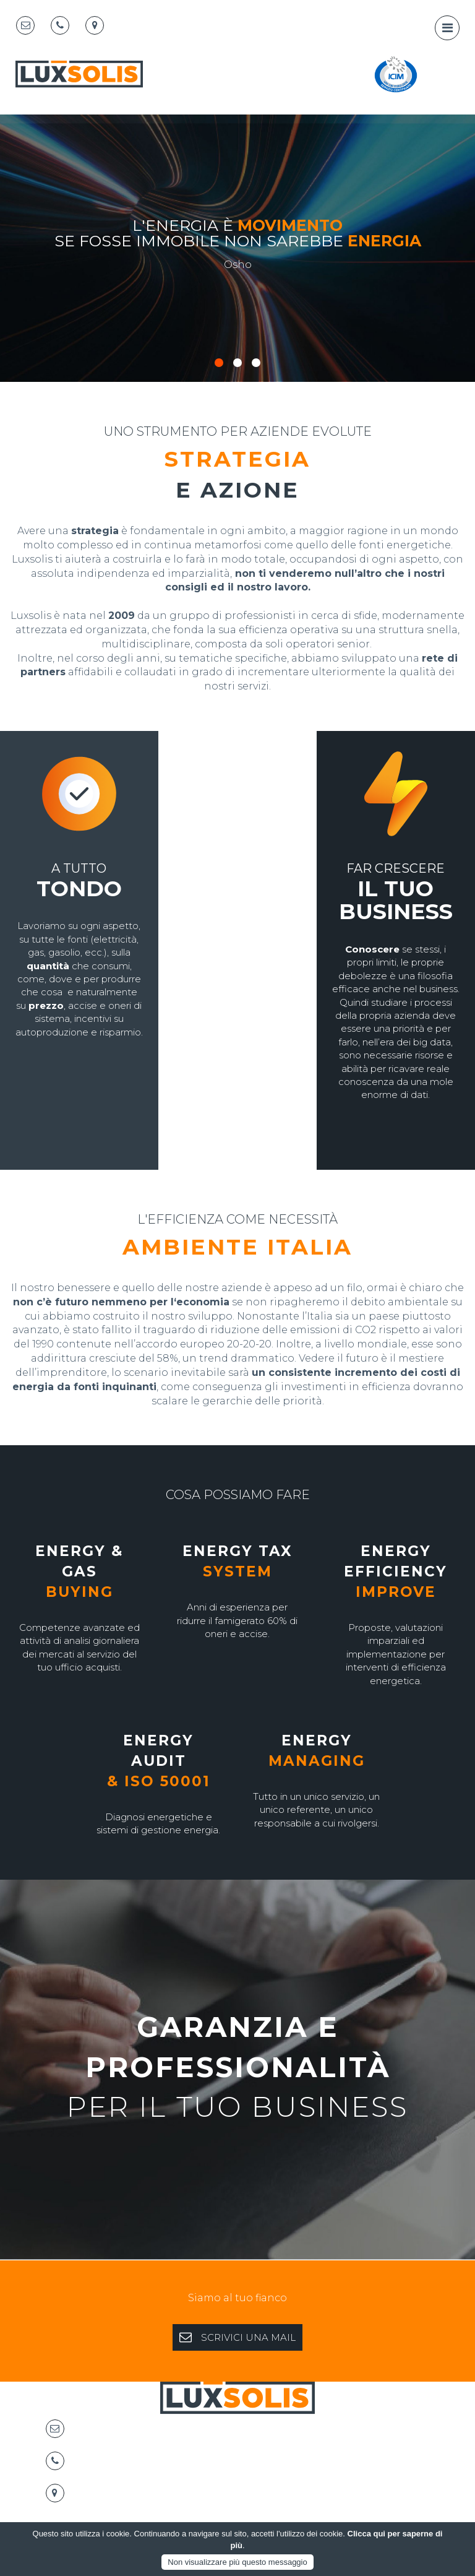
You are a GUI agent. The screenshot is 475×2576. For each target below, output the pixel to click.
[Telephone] (60, 25)
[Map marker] (94, 25)
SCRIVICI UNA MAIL (237, 2337)
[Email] (25, 25)
